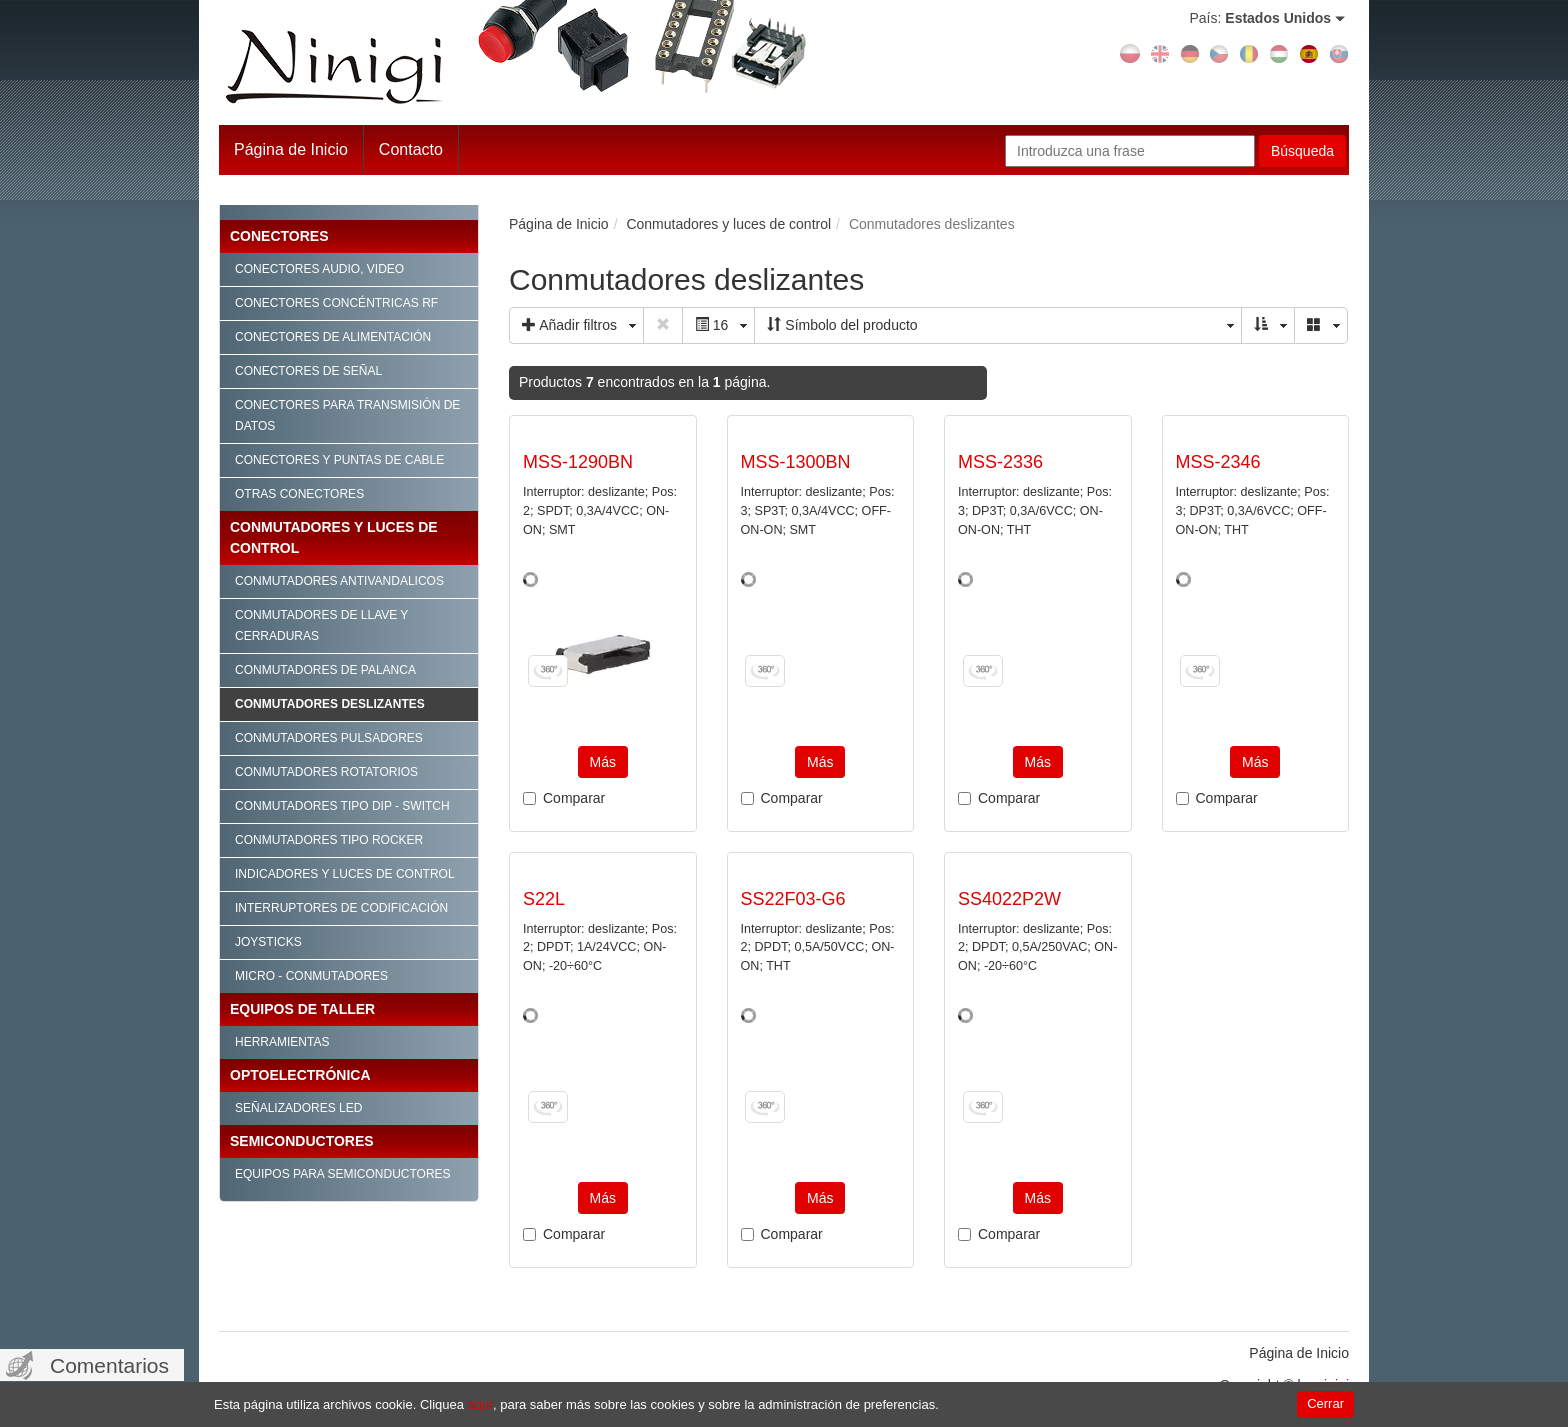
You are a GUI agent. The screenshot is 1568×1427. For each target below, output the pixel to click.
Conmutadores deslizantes (330, 704)
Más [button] (603, 762)
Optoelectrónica (300, 1075)
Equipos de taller (302, 1009)
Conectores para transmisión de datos (347, 415)
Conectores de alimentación (333, 337)
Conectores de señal (308, 371)
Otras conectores (299, 494)
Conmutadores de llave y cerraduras (321, 625)
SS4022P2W (1009, 899)
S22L (544, 899)
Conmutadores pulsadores (329, 738)
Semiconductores (302, 1141)
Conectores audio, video (319, 269)
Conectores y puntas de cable (339, 460)
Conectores (279, 236)
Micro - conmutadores (311, 976)
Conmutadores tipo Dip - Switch (342, 806)
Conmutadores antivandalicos (339, 581)
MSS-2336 (1000, 462)
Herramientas (282, 1042)
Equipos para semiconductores (343, 1174)
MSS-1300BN (796, 462)
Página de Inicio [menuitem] (1299, 1353)
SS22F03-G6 (793, 899)
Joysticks (268, 942)
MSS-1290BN (578, 462)
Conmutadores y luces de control (334, 537)
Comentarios (109, 1365)
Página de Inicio (291, 149)
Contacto (411, 149)
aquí (480, 1404)
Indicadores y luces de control (345, 874)
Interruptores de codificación (341, 908)
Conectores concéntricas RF (336, 303)
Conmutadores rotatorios (326, 772)
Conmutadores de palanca (325, 670)
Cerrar (1325, 1403)
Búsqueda (1302, 151)
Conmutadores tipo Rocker (329, 840)
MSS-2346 (1218, 462)
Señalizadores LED (298, 1108)
